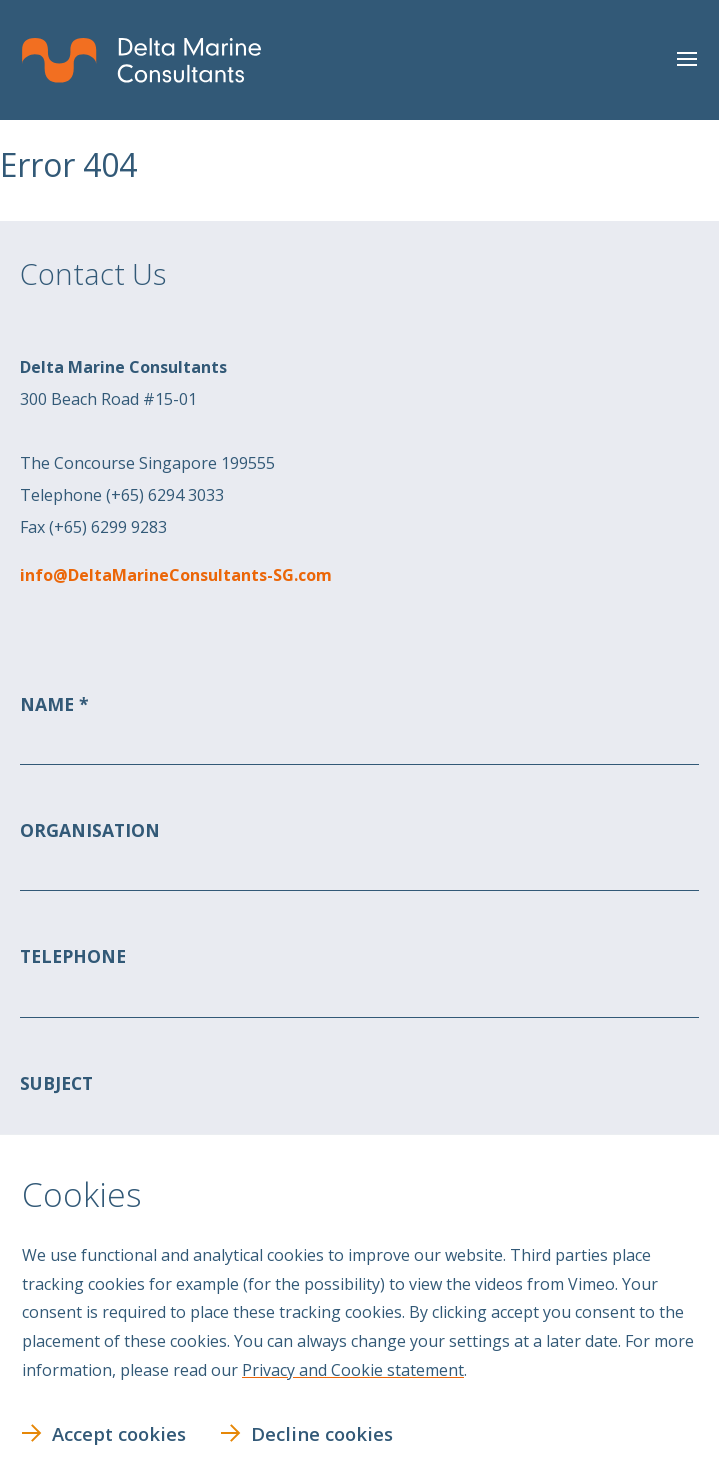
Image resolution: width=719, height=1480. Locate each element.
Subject (56, 1082)
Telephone (73, 956)
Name (49, 704)
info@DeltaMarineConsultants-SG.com (176, 575)
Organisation (90, 830)
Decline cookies (322, 1433)
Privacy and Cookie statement (353, 1370)
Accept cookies (119, 1433)
